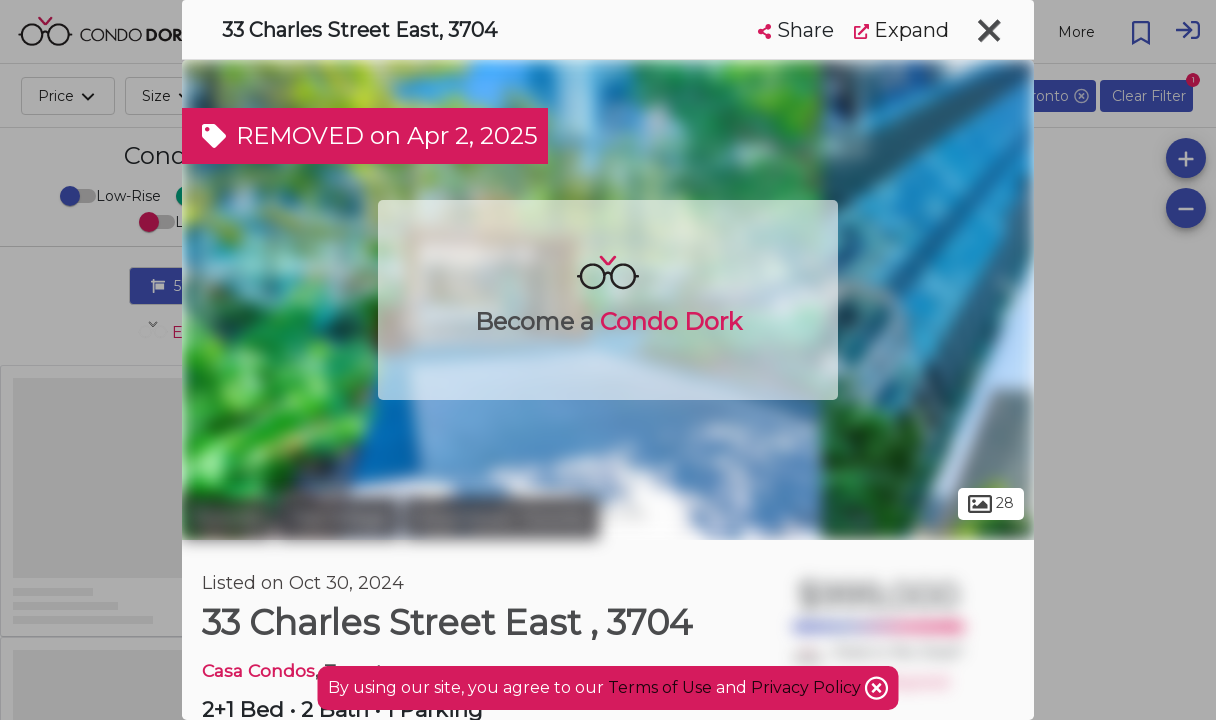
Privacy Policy (808, 687)
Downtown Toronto (501, 518)
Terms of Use (660, 687)
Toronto (227, 518)
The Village (338, 518)
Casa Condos (258, 670)
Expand (901, 30)
